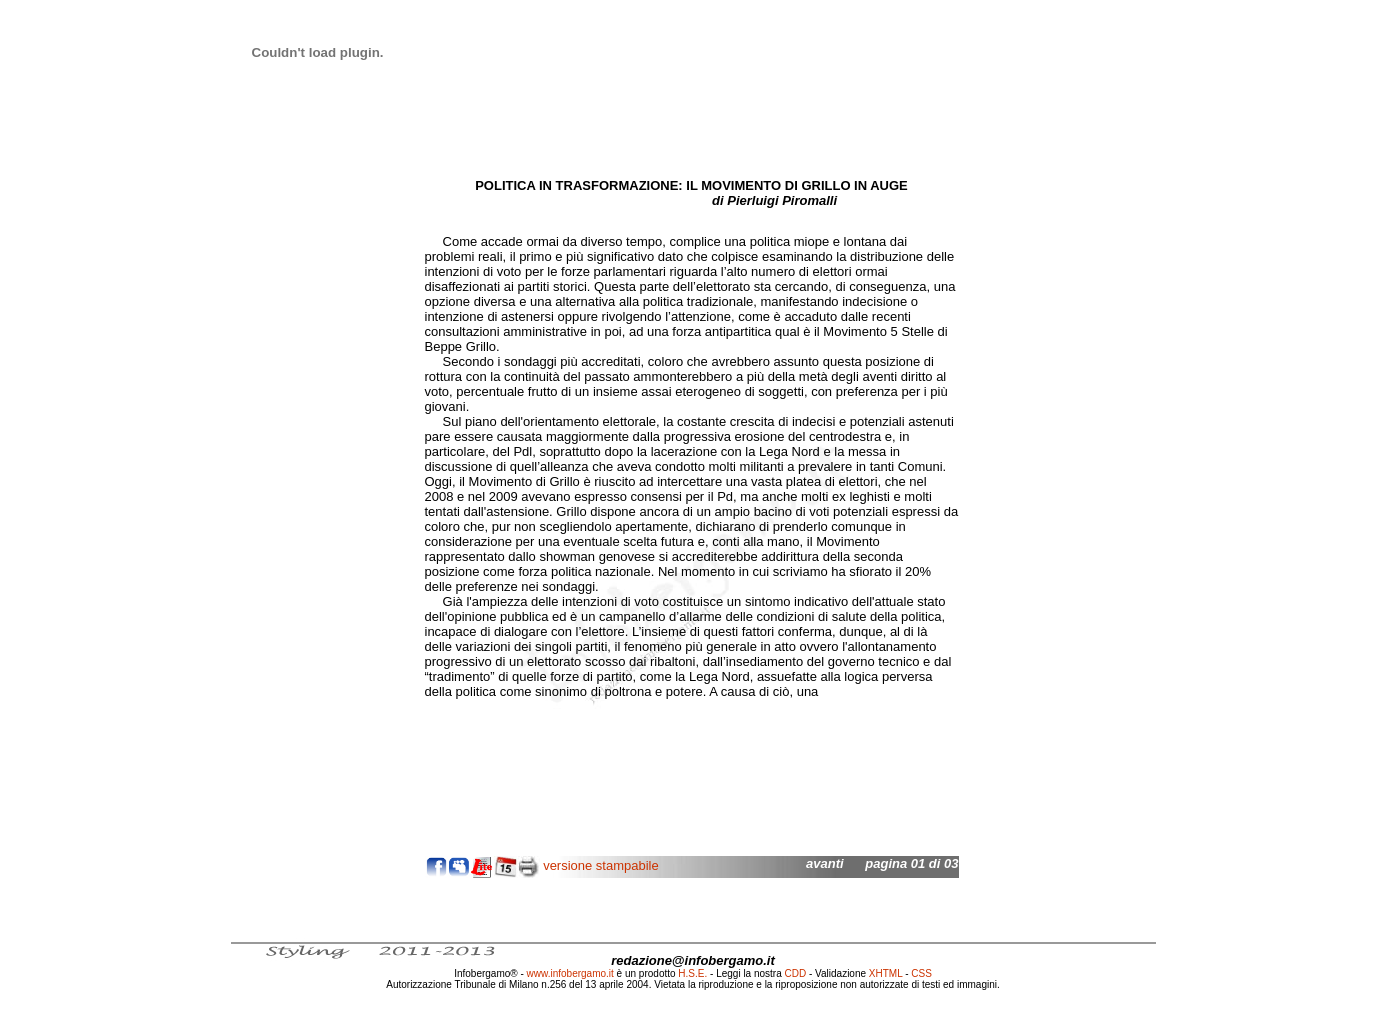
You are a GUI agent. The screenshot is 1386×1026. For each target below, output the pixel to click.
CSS (921, 973)
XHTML (886, 973)
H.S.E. (692, 973)
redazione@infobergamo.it (693, 960)
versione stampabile (601, 865)
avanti (825, 863)
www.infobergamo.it (570, 973)
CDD (796, 973)
